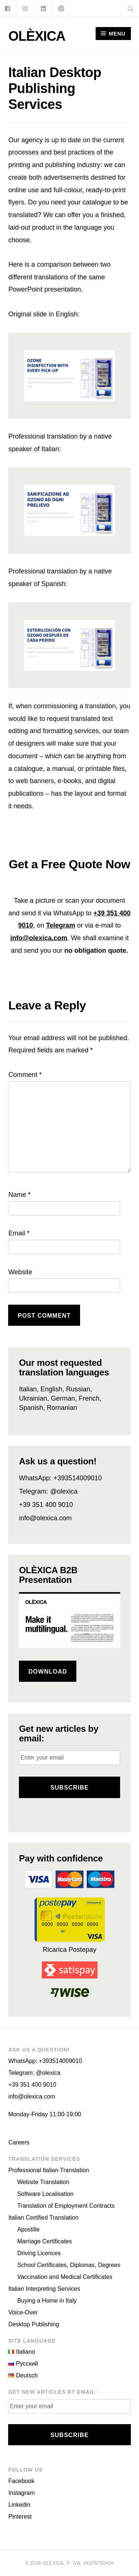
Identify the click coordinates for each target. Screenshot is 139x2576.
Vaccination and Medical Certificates (64, 2277)
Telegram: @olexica (48, 1491)
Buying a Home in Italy (46, 2300)
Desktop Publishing (33, 2324)
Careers (18, 2142)
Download (48, 1671)
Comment (25, 1074)
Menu (117, 34)
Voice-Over (22, 2312)
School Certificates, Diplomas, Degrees (68, 2265)
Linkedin (19, 2505)
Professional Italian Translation (48, 2170)
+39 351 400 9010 (46, 1504)
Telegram (60, 925)
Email (18, 1233)
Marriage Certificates (44, 2241)
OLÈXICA (36, 36)
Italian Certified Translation (43, 2217)
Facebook (21, 2481)
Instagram (21, 2493)
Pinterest (20, 2516)
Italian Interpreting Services (44, 2289)
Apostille (28, 2229)
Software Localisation (45, 2194)
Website (20, 1272)
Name (19, 1194)
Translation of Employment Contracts (66, 2206)
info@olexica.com (38, 938)
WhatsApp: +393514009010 (60, 1478)
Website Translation (43, 2182)
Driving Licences (38, 2253)
